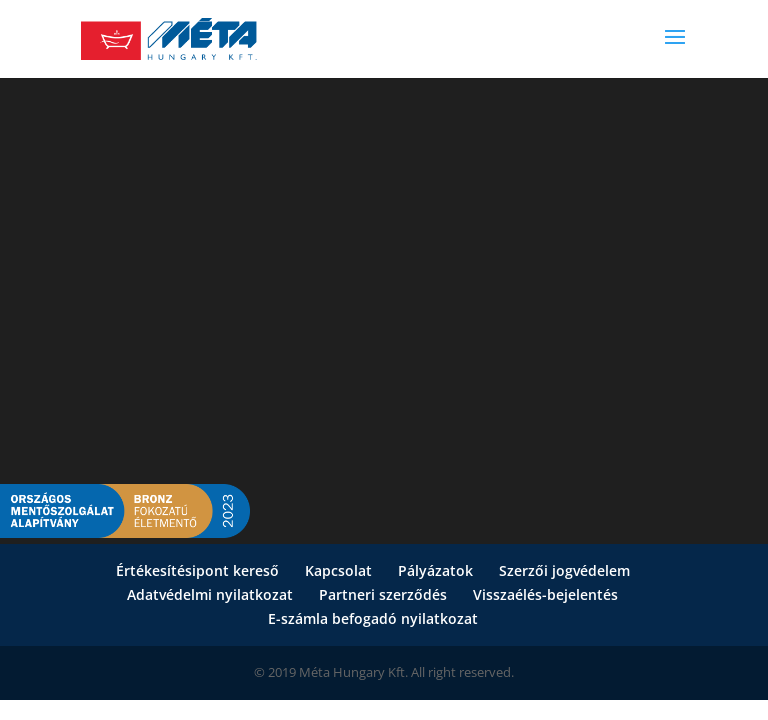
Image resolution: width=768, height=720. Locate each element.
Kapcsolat (338, 570)
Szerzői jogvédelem (564, 570)
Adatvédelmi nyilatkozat (210, 594)
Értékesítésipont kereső (197, 570)
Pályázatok (435, 570)
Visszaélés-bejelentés (545, 594)
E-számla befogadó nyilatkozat (373, 618)
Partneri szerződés (383, 594)
